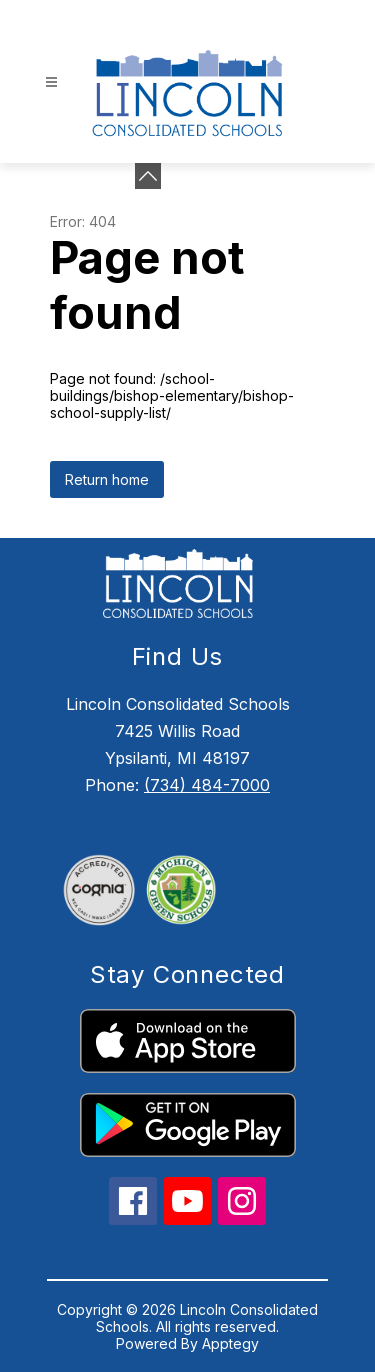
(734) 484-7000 (207, 785)
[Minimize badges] (148, 176)
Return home (107, 479)
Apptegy (230, 1343)
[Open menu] (51, 82)
